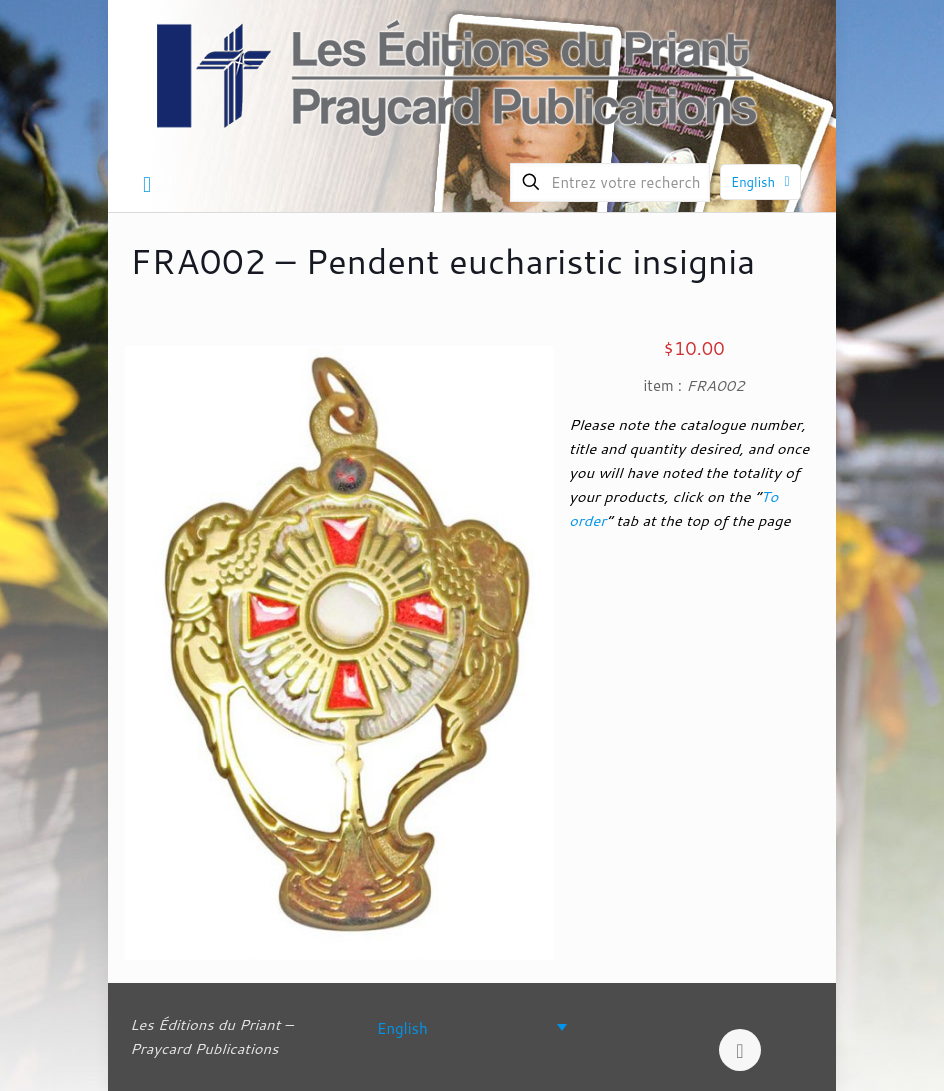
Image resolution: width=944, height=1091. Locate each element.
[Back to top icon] (740, 1050)
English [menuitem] (402, 1027)
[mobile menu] (147, 184)
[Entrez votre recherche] (610, 182)
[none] (472, 1027)
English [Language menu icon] (762, 182)
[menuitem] (472, 1027)
